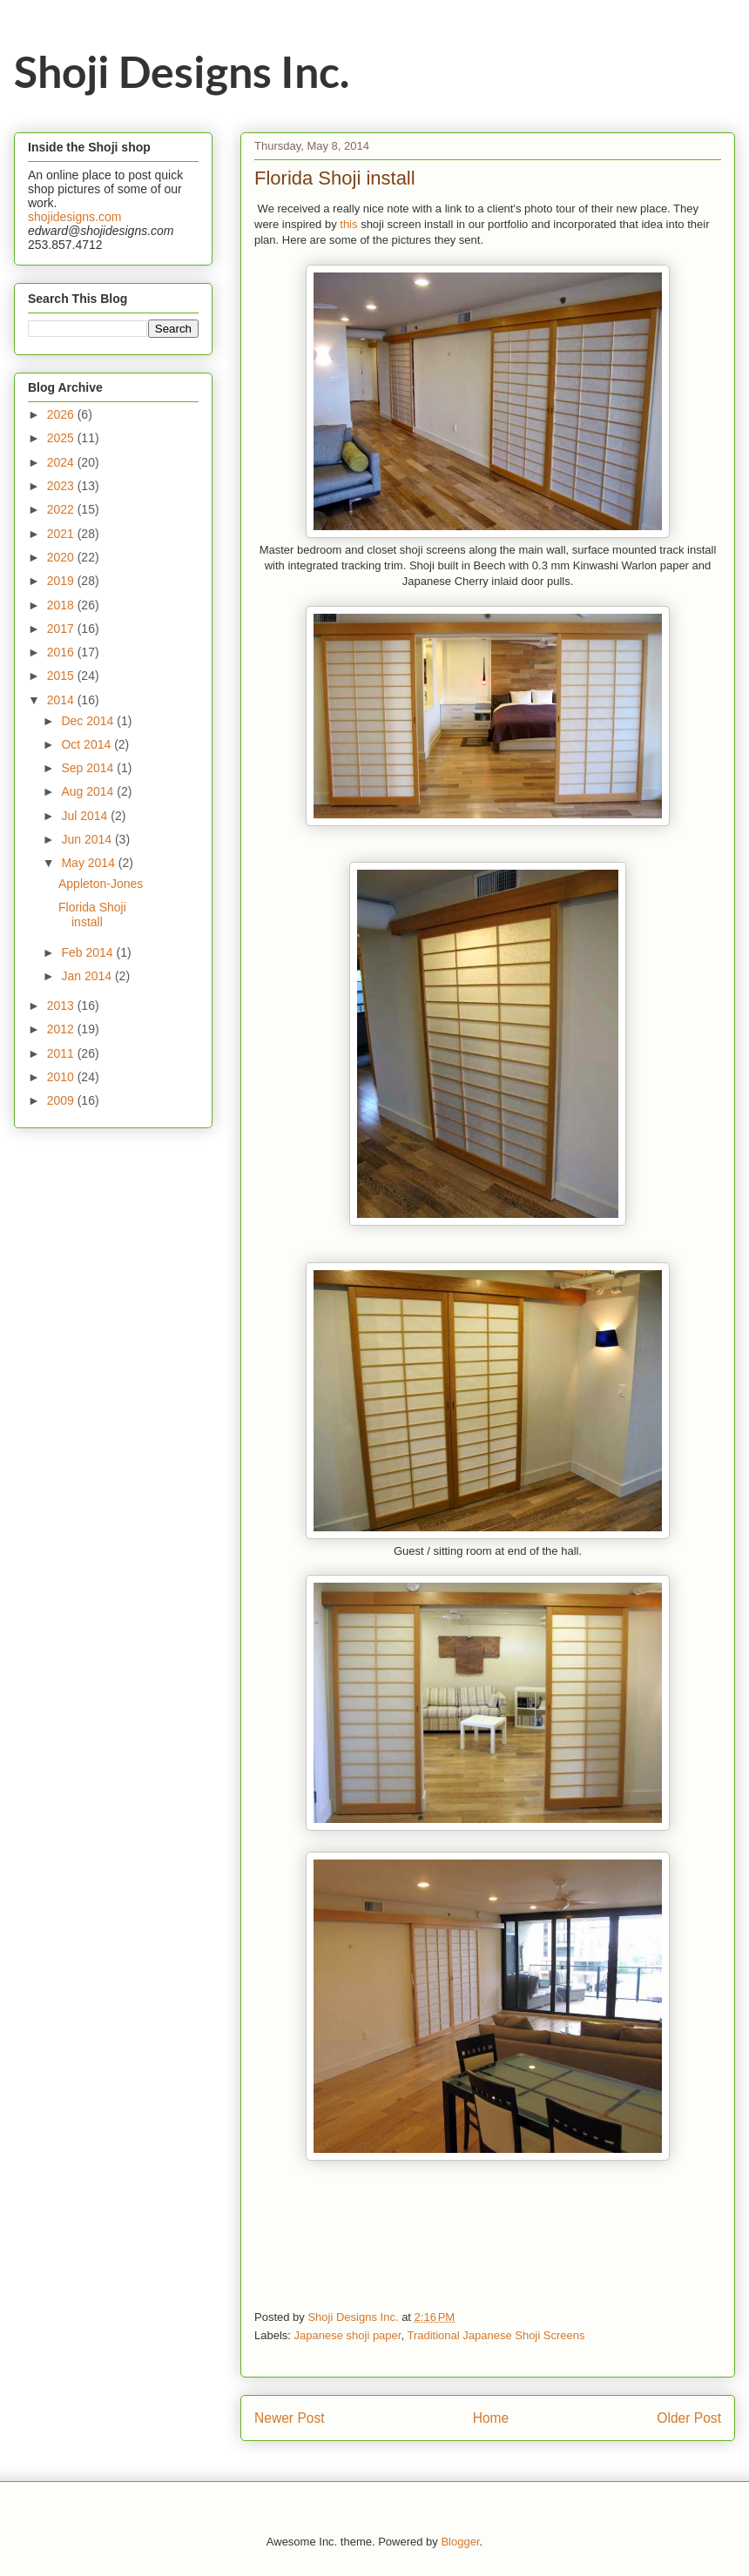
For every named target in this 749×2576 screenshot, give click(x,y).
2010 (62, 1077)
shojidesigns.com (74, 217)
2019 (62, 581)
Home (491, 2418)
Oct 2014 (87, 744)
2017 (62, 629)
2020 (62, 557)
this (348, 224)
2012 (62, 1029)
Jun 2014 (88, 839)
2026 (62, 414)
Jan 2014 (88, 976)
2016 (62, 652)
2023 (62, 486)
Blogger (460, 2541)
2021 (62, 534)
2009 (62, 1100)
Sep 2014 (89, 768)
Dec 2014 (89, 721)
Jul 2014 (86, 816)
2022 (62, 509)
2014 (62, 700)
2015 (62, 676)
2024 (62, 462)
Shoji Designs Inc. (181, 71)
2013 (62, 1005)
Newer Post (289, 2418)
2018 (62, 605)
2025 (62, 438)
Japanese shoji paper (347, 2335)
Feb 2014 (88, 952)
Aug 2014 (89, 791)
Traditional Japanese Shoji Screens (495, 2335)
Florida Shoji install (92, 914)
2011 (62, 1053)
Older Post (689, 2418)
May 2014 (89, 863)
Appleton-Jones (100, 884)
